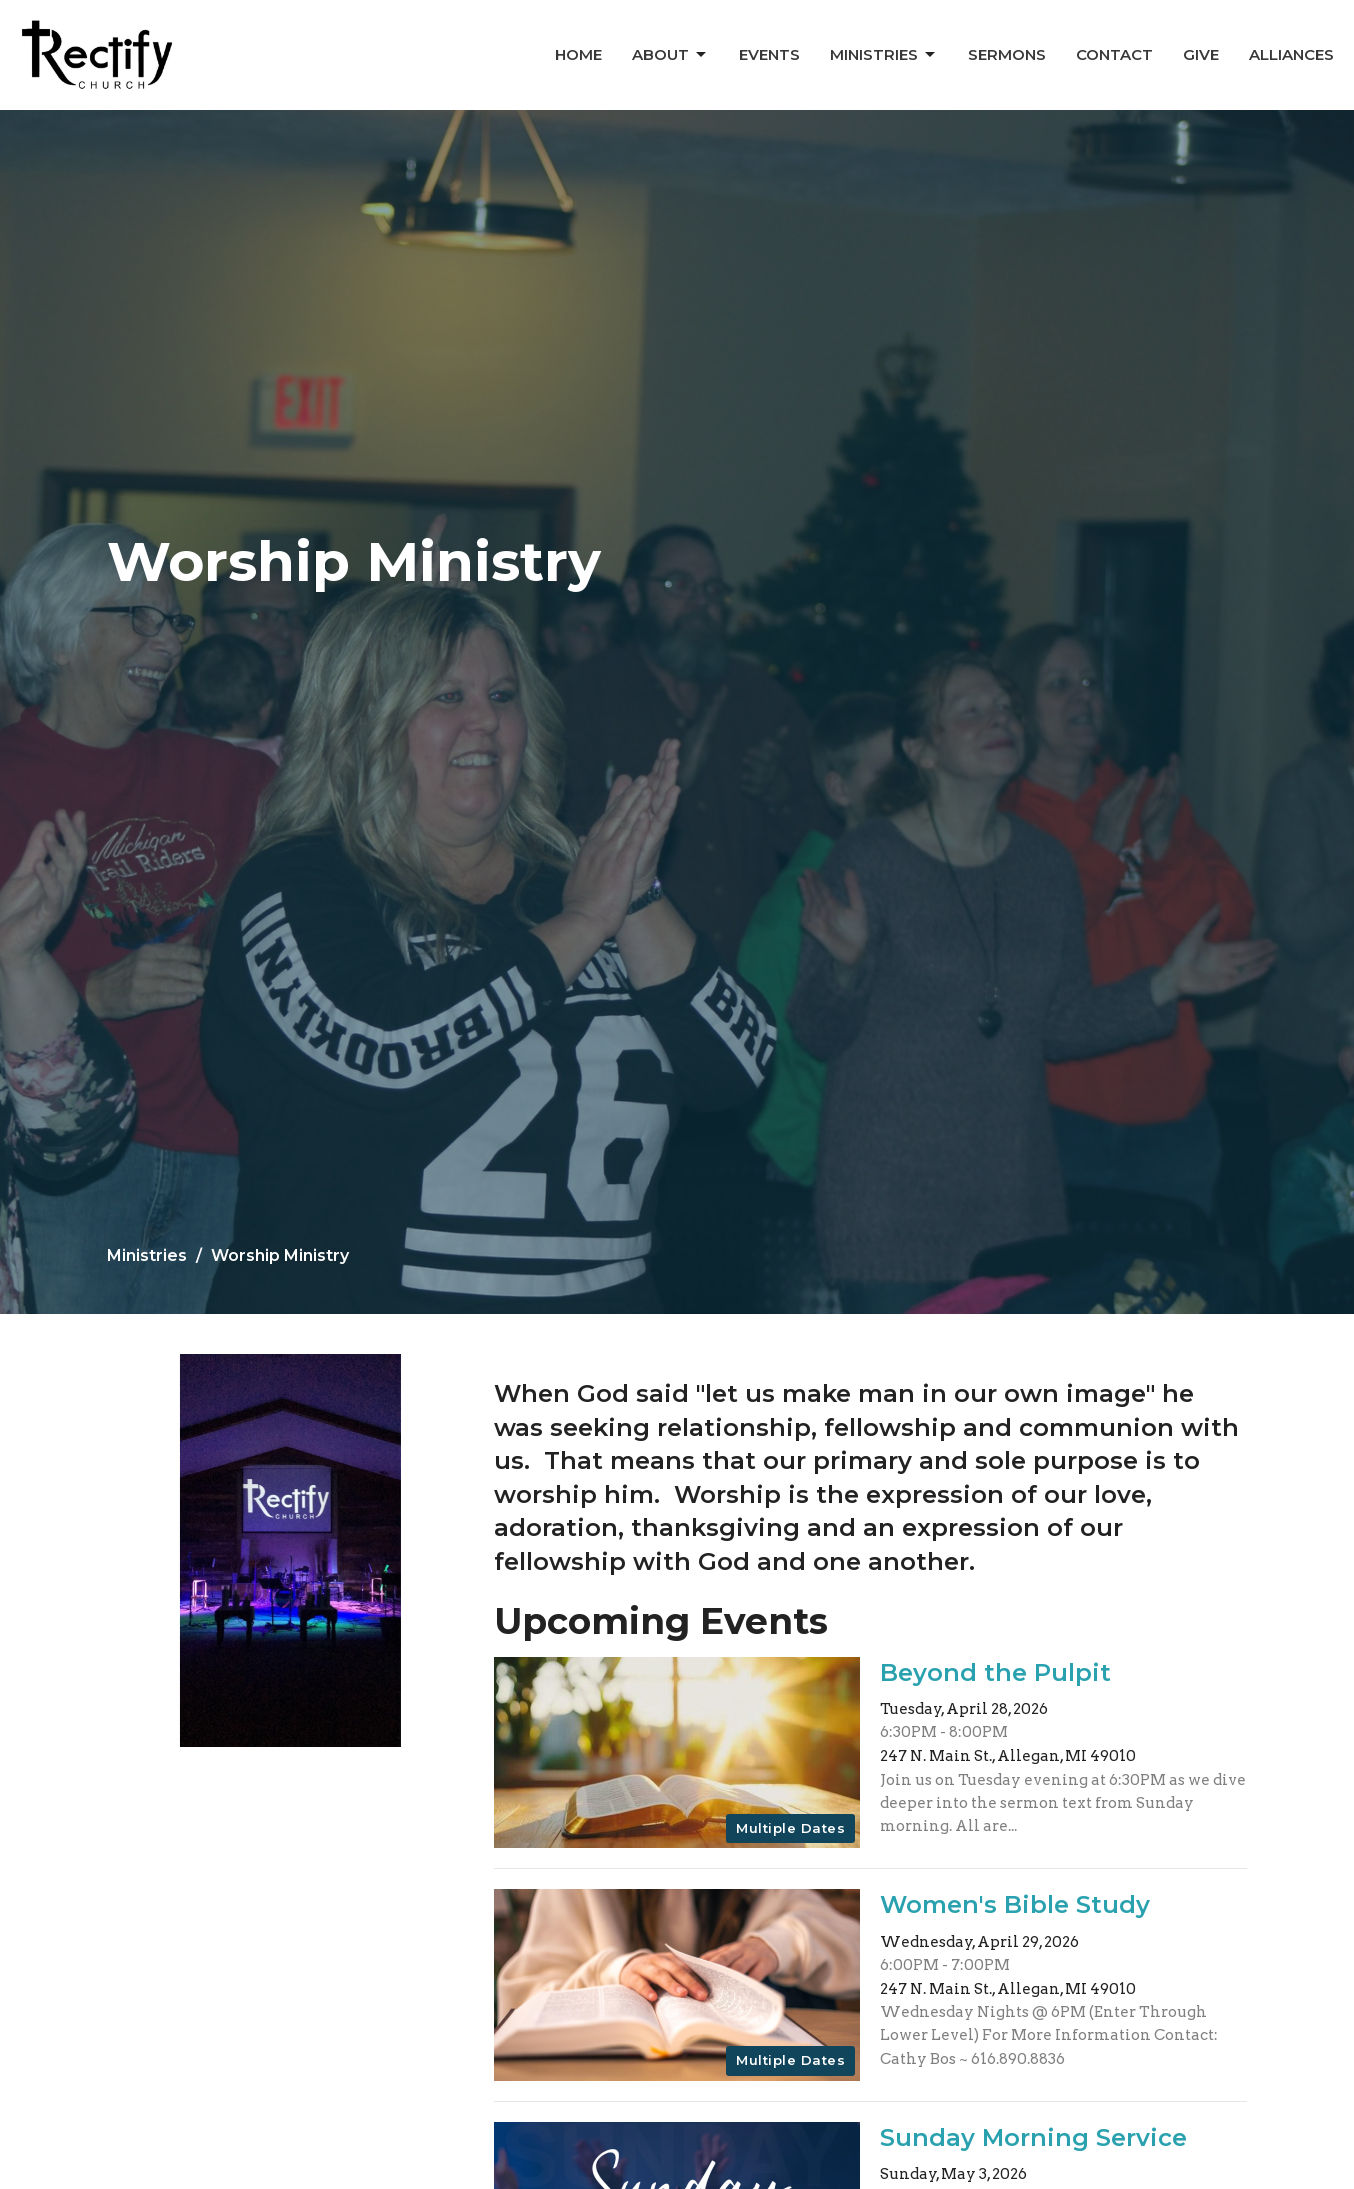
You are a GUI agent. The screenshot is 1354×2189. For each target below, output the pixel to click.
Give (1201, 54)
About (670, 55)
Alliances (1291, 54)
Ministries (884, 55)
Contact (1114, 54)
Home (578, 54)
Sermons (1007, 54)
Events (769, 54)
